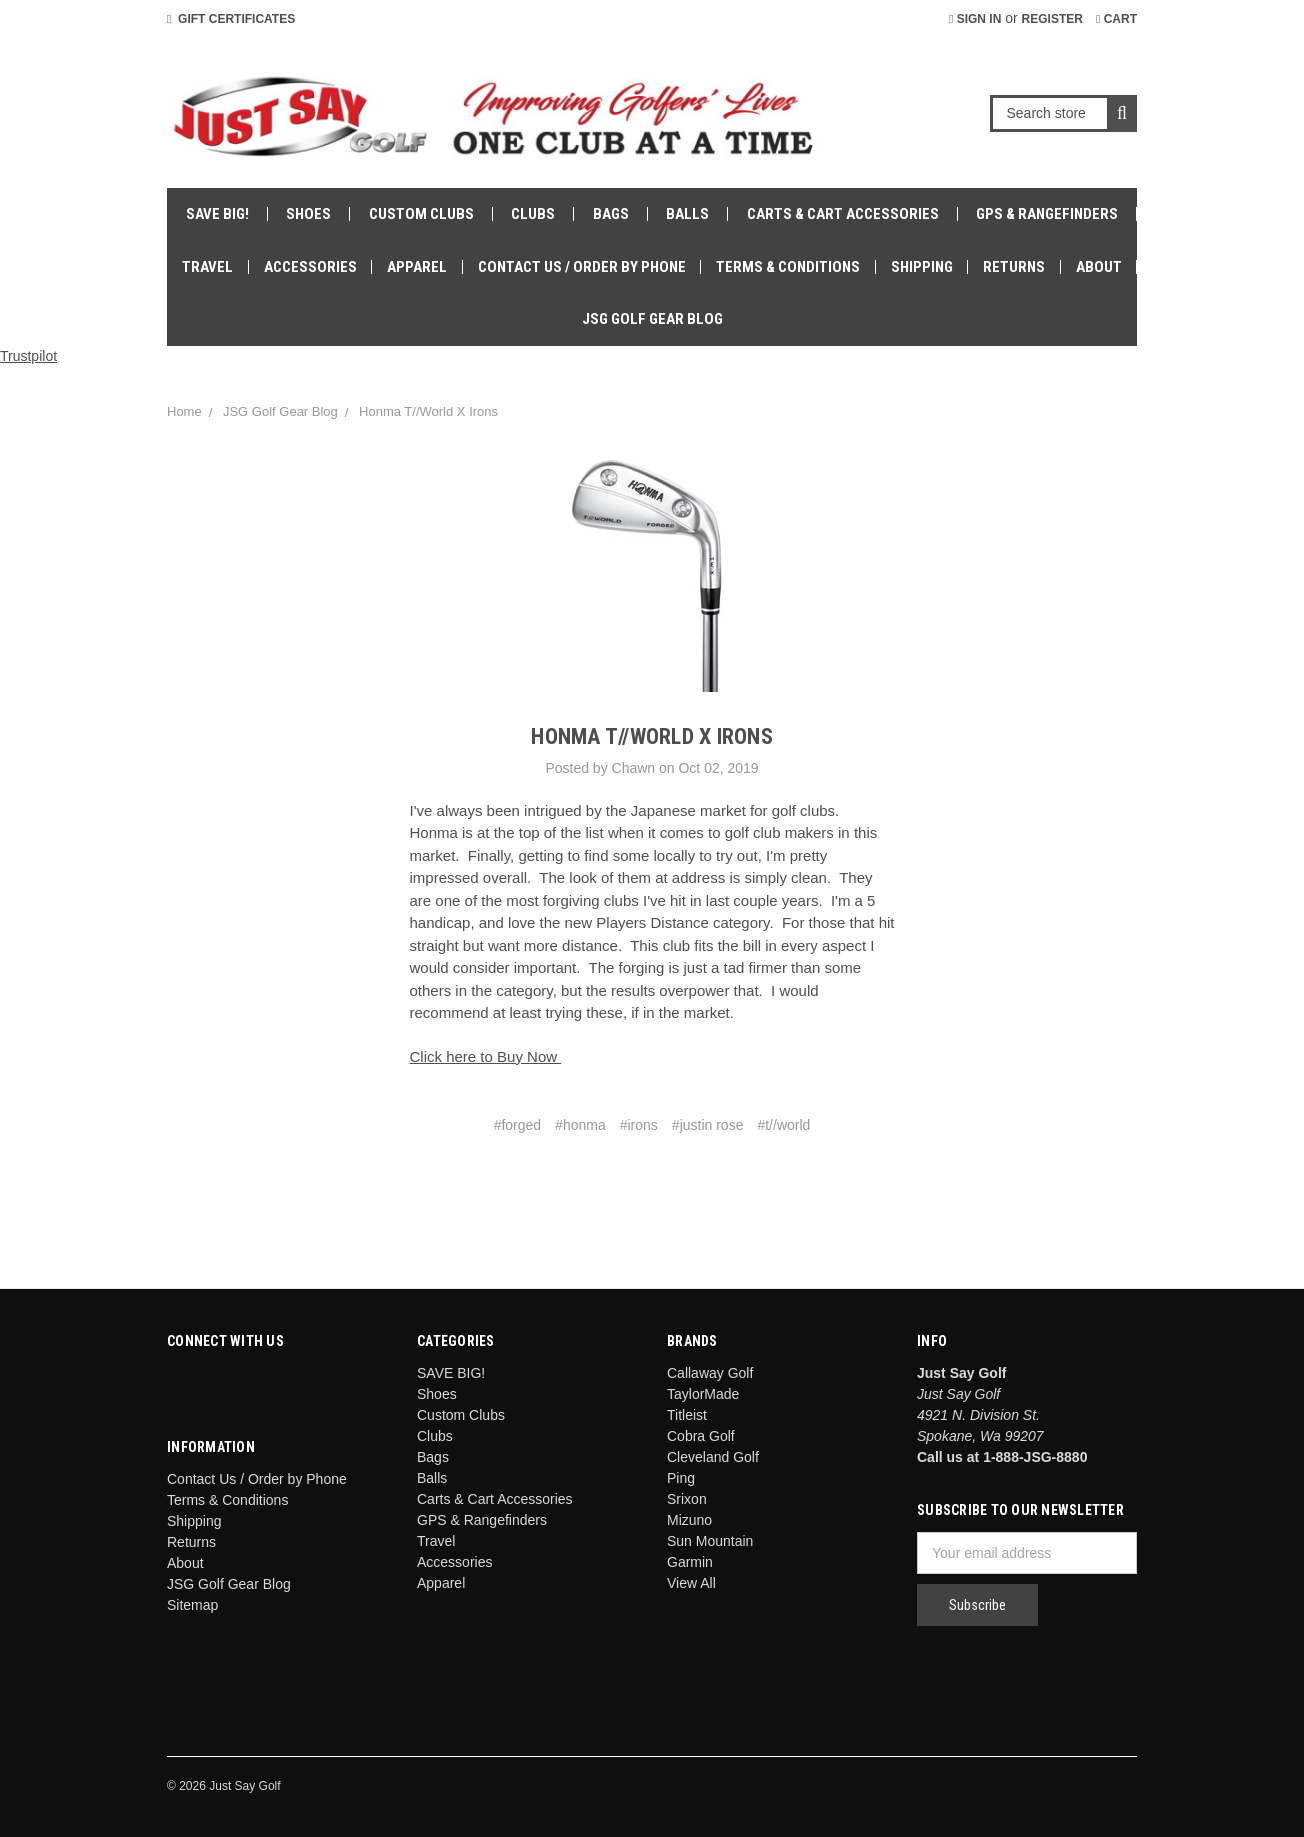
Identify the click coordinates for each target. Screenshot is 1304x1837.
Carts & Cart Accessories (843, 214)
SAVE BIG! (217, 214)
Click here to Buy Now (486, 1056)
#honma (580, 1125)
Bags (611, 214)
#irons (639, 1125)
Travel (207, 267)
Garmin (690, 1562)
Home (184, 411)
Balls (687, 214)
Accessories (310, 267)
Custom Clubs (421, 214)
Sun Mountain (710, 1541)
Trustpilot (28, 356)
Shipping (922, 267)
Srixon (687, 1499)
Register (1052, 19)
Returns (1014, 267)
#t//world (783, 1125)
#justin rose (708, 1125)
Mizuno (689, 1520)
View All (691, 1583)
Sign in (975, 19)
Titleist (687, 1415)
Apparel (417, 267)
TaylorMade (703, 1394)
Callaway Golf (710, 1373)
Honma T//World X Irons (428, 411)
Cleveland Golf (713, 1457)
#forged (517, 1125)
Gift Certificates (231, 19)
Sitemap (192, 1605)
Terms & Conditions (788, 267)
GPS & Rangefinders (1047, 214)
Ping (681, 1478)
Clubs (533, 214)
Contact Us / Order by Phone (582, 267)
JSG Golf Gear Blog (652, 319)
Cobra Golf (701, 1436)
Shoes (308, 214)
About (1099, 267)
